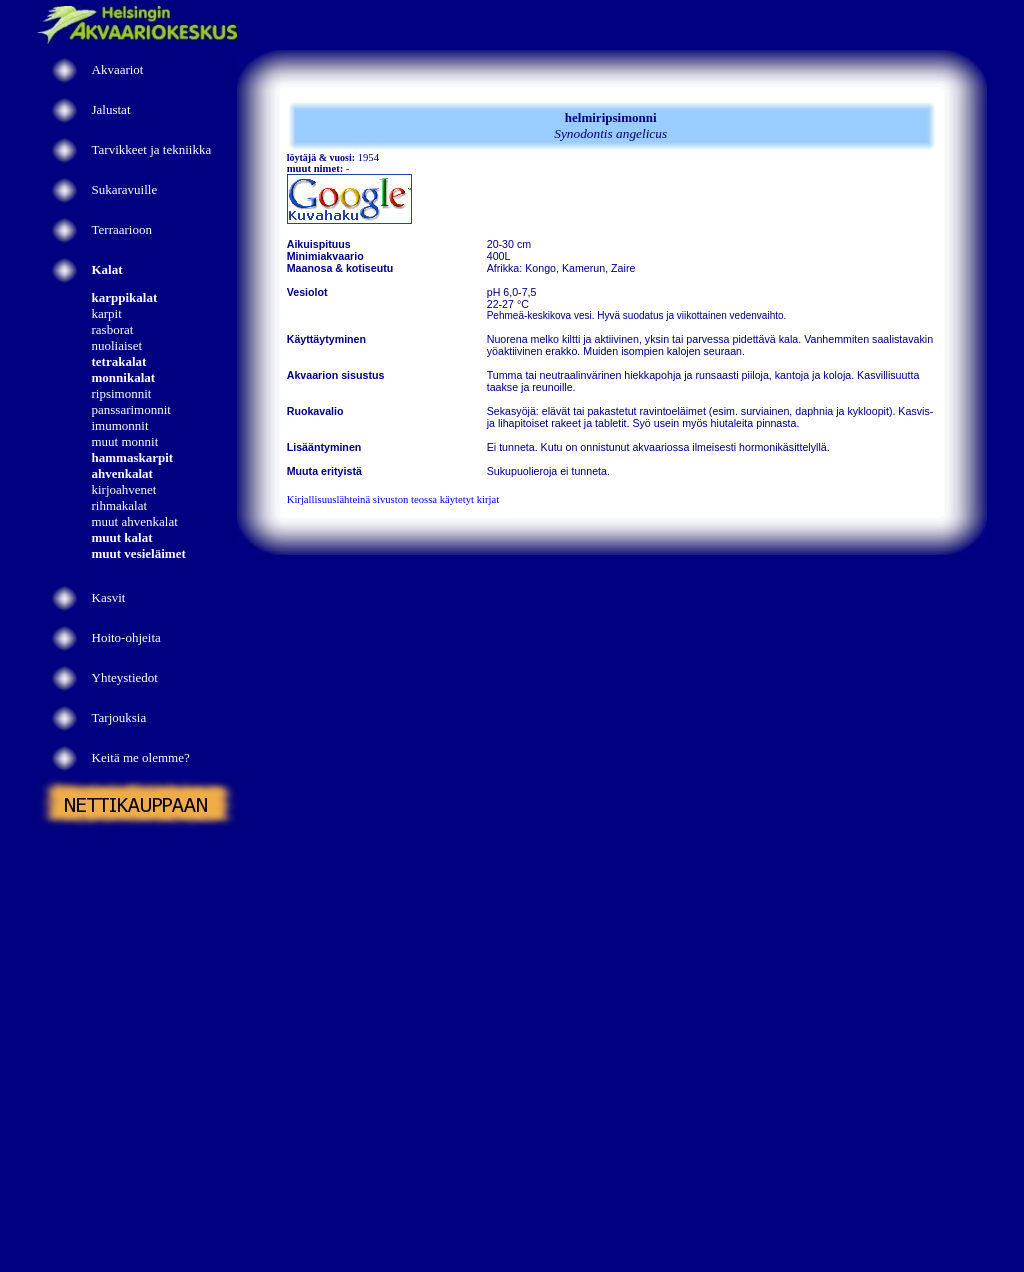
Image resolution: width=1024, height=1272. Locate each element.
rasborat (113, 329)
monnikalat (124, 377)
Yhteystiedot (125, 677)
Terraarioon (122, 229)
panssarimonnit (131, 409)
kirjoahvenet (124, 489)
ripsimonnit (122, 393)
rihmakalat (120, 505)
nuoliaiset (117, 345)
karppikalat (125, 297)
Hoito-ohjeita (126, 637)
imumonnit (120, 425)
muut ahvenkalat (135, 521)
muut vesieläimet (139, 553)
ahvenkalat (122, 473)
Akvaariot (118, 69)
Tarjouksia (119, 717)
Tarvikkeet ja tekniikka (152, 149)
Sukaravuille (125, 189)
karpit (107, 313)
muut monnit (125, 441)
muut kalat (122, 537)
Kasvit (109, 597)
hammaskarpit (133, 457)
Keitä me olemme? (141, 757)
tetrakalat (119, 361)
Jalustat (111, 109)
